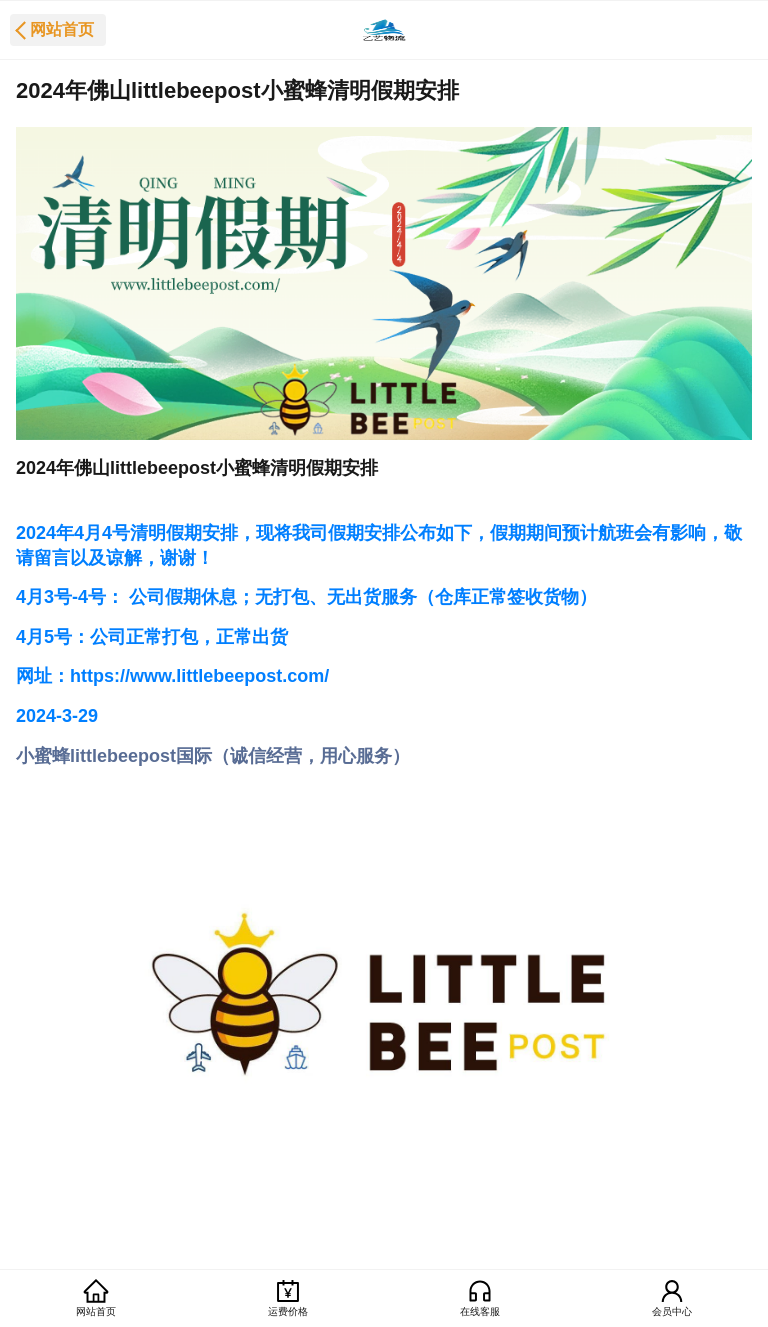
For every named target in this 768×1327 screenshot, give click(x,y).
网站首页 (62, 29)
